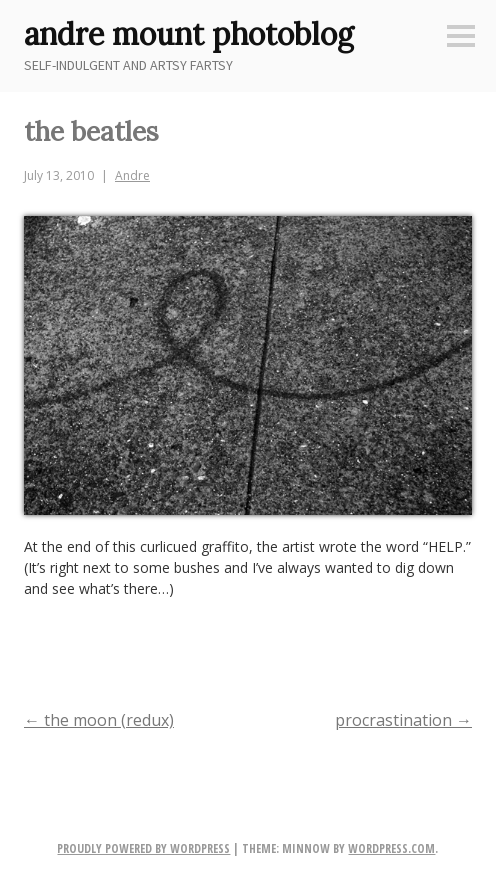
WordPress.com (391, 848)
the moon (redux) (99, 720)
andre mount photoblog (189, 34)
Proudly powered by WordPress (143, 848)
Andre (132, 175)
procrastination (403, 720)
